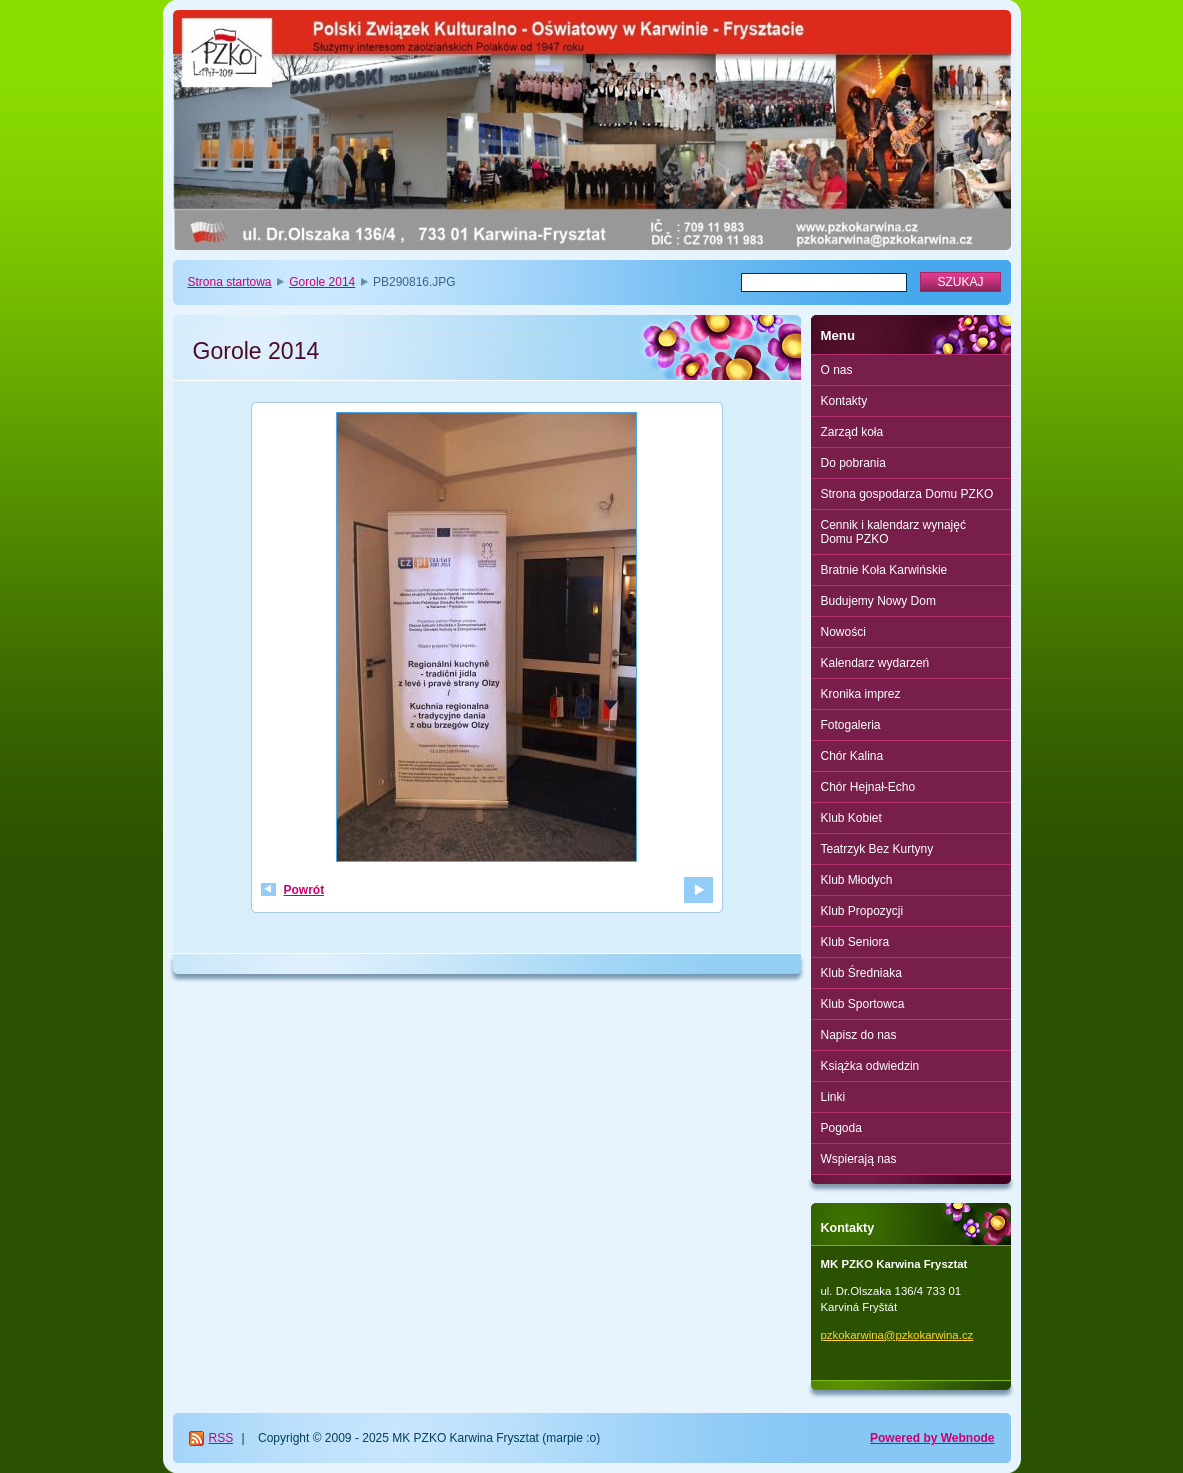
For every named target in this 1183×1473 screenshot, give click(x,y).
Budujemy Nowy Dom (878, 601)
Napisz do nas (859, 1035)
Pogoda (841, 1128)
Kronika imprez (861, 694)
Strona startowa (230, 282)
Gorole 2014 (322, 282)
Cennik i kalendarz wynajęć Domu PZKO (893, 532)
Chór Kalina (852, 756)
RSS (221, 1438)
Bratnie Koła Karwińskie (884, 570)
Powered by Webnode (932, 1438)
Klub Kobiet (851, 818)
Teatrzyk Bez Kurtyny (877, 849)
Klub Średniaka (861, 973)
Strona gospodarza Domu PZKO (907, 494)
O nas (837, 370)
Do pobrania (853, 463)
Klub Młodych (857, 880)
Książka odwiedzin (870, 1066)
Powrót (304, 890)
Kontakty (844, 401)
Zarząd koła (852, 432)
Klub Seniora (855, 942)
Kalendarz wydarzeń (875, 663)
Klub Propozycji (862, 911)
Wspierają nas (859, 1159)
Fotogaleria (851, 725)
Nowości (843, 632)
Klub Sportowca (863, 1004)
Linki (833, 1097)
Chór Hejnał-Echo (868, 787)
